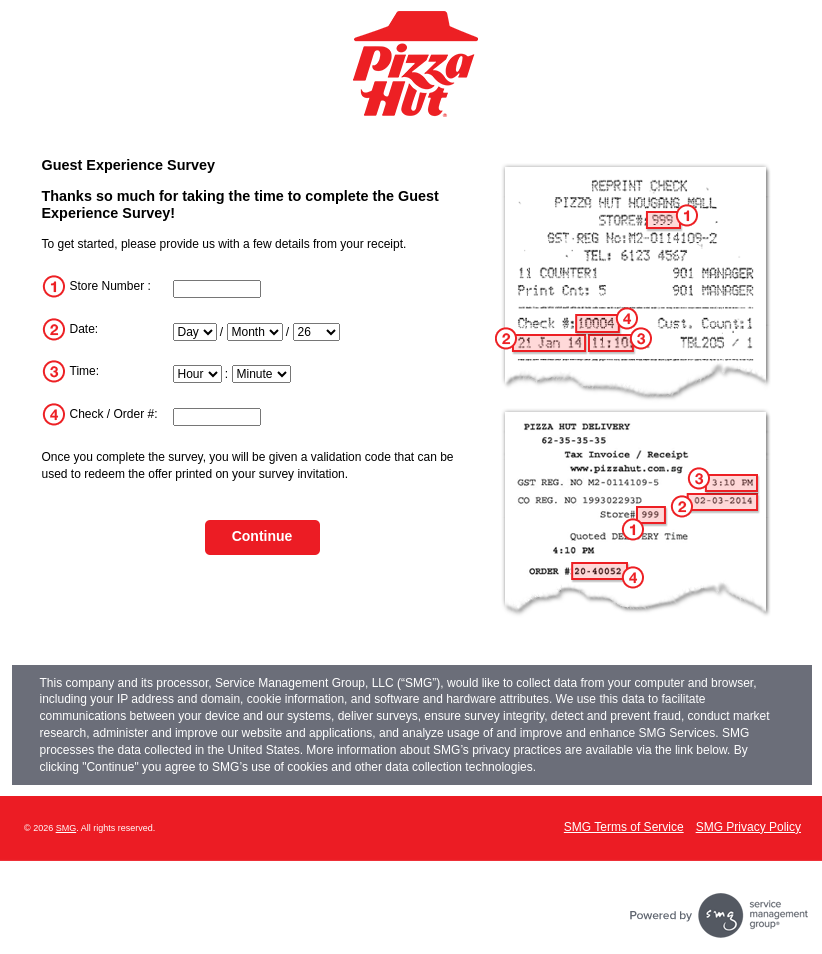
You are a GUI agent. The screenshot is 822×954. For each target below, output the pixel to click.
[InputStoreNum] (217, 289)
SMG (66, 828)
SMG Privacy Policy (748, 827)
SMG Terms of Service (624, 827)
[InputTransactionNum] (217, 417)
